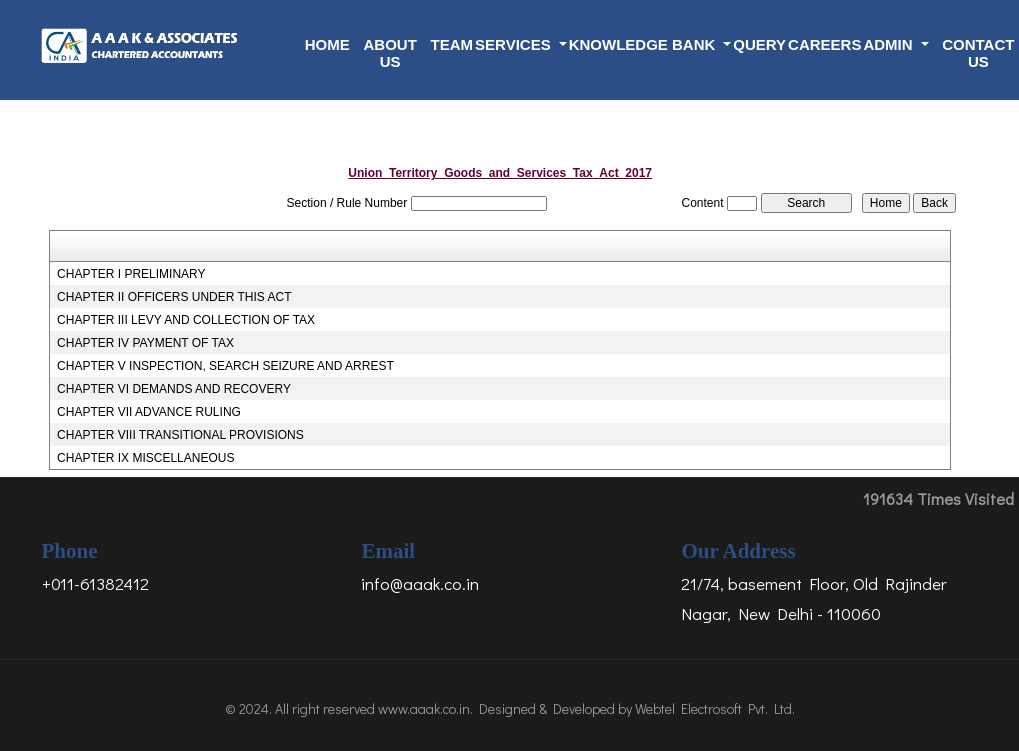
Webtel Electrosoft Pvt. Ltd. (715, 708)
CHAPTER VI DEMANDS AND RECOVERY (174, 389)
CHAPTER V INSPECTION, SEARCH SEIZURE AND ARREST (225, 366)
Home (327, 44)
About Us (389, 53)
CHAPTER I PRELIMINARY (131, 274)
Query (759, 44)
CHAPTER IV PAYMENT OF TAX (145, 343)
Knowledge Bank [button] (644, 44)
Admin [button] (889, 44)
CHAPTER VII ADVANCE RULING (149, 412)
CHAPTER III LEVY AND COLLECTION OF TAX (186, 320)
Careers (824, 44)
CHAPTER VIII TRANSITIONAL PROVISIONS (180, 435)
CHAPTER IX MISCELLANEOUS (145, 458)
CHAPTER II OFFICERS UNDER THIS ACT (174, 297)
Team (452, 44)
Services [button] (515, 44)
